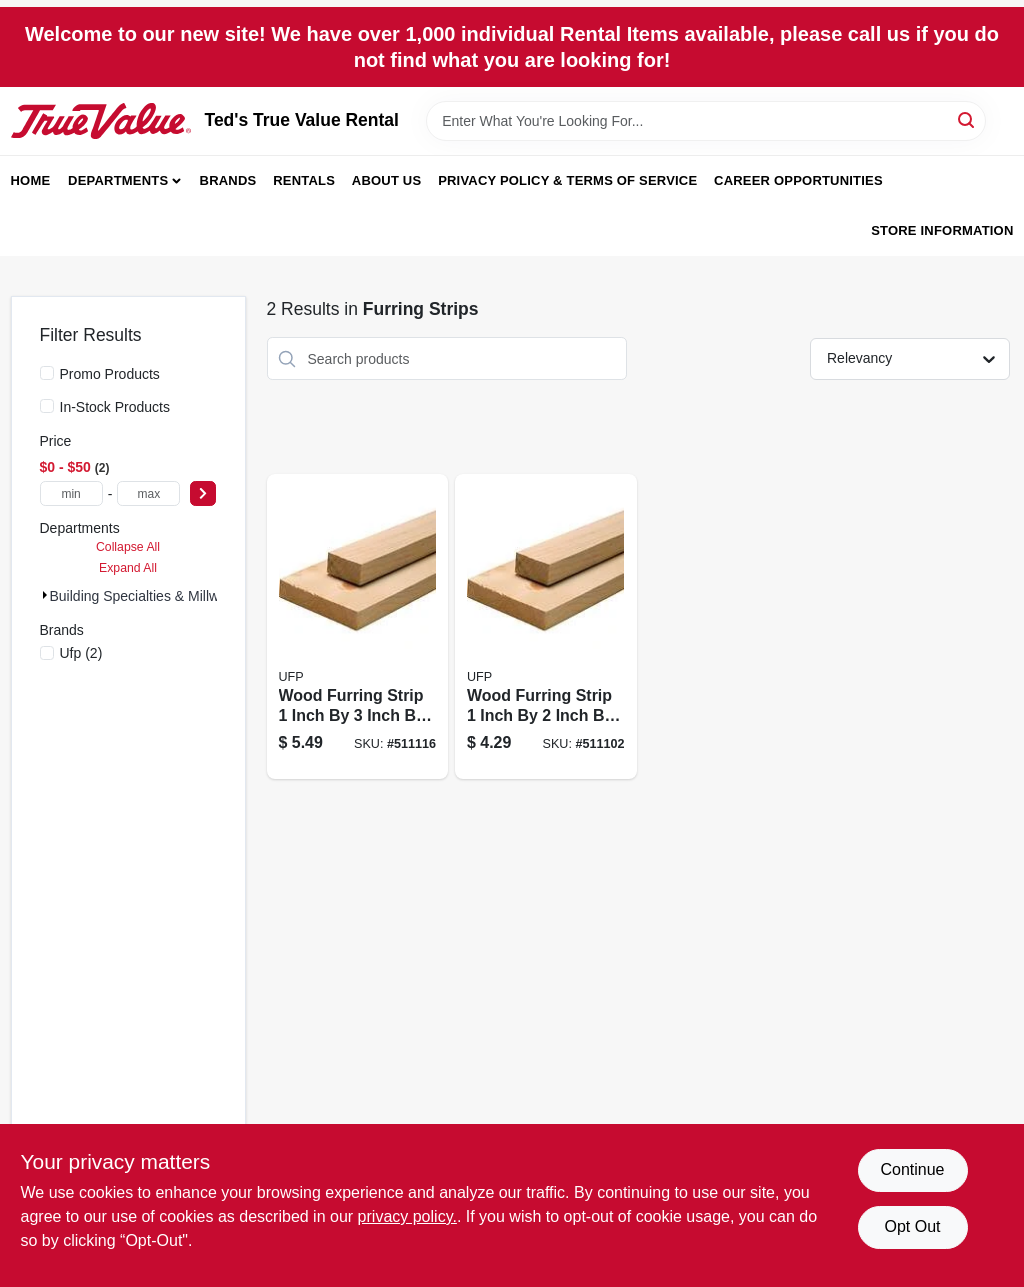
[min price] (71, 493)
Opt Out (912, 1226)
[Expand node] (45, 595)
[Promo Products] (47, 373)
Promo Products (110, 374)
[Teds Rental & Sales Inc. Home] (101, 121)
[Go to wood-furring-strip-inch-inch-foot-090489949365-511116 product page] (358, 626)
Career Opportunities (798, 180)
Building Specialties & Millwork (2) (155, 596)
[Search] (967, 119)
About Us (387, 180)
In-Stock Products (115, 407)
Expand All (128, 568)
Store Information (942, 230)
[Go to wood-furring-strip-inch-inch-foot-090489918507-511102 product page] (546, 626)
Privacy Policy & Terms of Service (567, 180)
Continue (912, 1169)
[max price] (148, 493)
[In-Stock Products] (47, 406)
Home (31, 180)
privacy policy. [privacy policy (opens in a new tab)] (407, 1216)
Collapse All (128, 547)
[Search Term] (706, 121)
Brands (228, 180)
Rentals (304, 180)
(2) (81, 653)
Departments (118, 180)
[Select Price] (203, 493)
